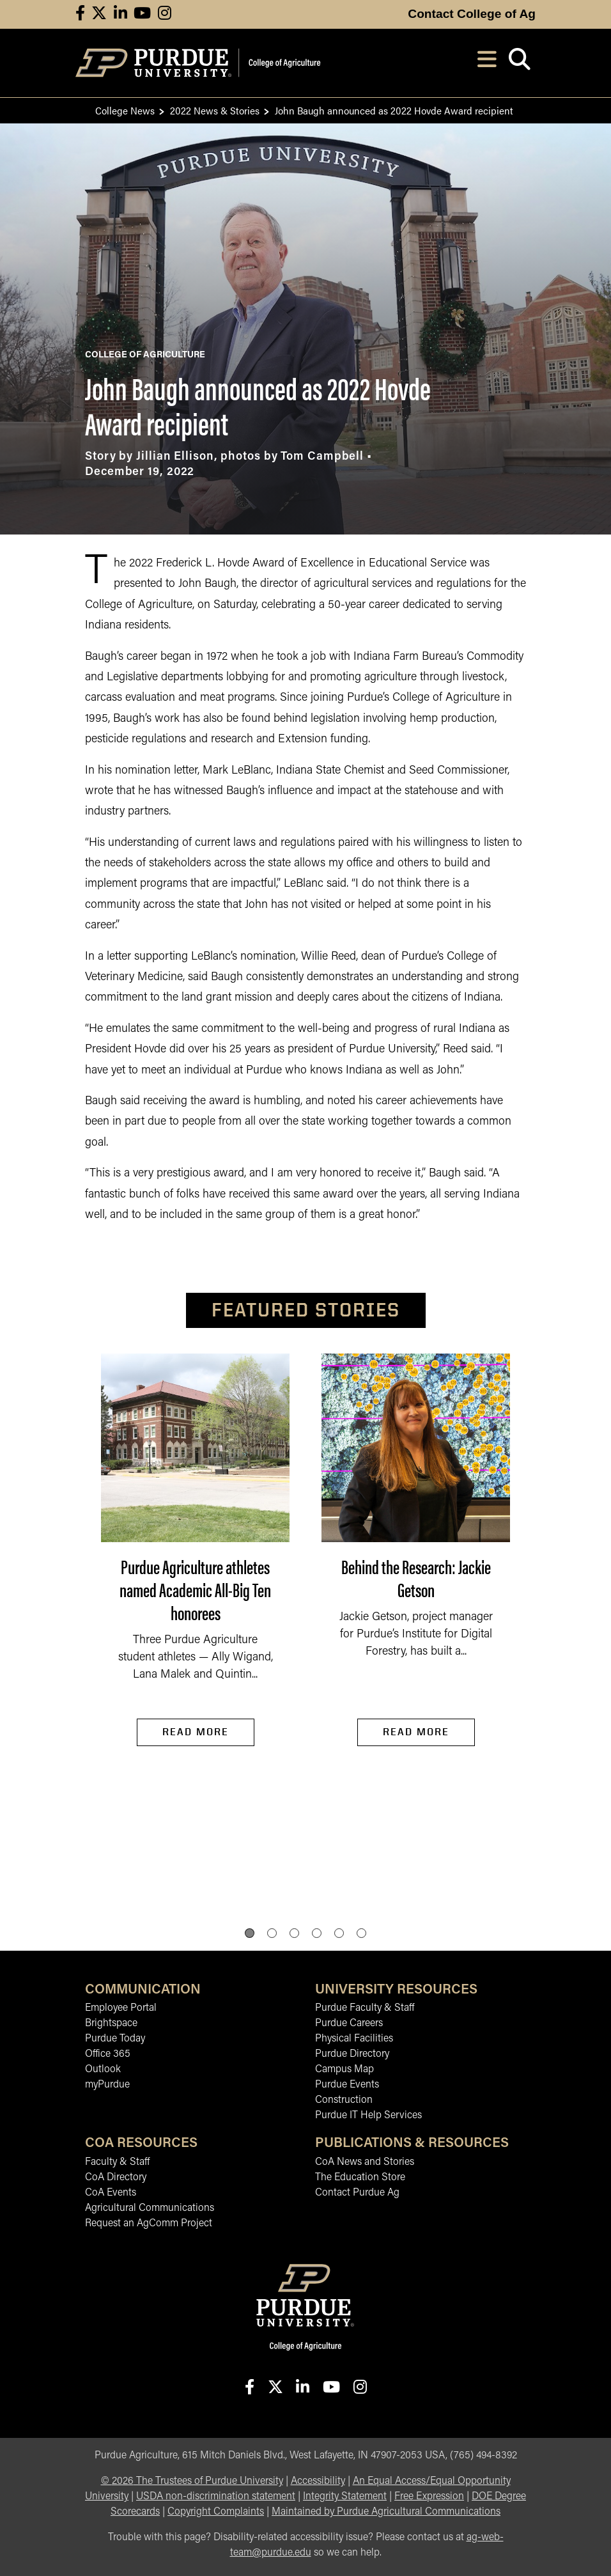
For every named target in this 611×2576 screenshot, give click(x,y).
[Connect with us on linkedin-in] (302, 2388)
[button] (249, 1933)
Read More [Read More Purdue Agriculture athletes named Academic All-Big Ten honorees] (195, 1732)
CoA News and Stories (364, 2162)
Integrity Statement (345, 2497)
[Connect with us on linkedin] (120, 14)
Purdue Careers (349, 2023)
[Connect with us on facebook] (80, 14)
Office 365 (107, 2054)
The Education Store (360, 2178)
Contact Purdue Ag (357, 2193)
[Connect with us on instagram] (164, 14)
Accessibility (318, 2481)
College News (125, 110)
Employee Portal (121, 2008)
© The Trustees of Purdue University (192, 2481)
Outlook (103, 2070)
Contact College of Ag (472, 13)
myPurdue (107, 2085)
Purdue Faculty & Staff (364, 2008)
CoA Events (110, 2193)
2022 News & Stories (214, 110)
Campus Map (344, 2070)
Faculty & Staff (117, 2162)
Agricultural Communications (149, 2208)
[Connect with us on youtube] (142, 14)
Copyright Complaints (215, 2512)
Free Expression (429, 2497)
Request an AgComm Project (148, 2224)
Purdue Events (347, 2085)
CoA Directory (115, 2178)
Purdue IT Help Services (368, 2116)
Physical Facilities (354, 2039)
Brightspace (111, 2023)
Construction (344, 2100)
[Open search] (519, 63)
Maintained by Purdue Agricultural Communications (386, 2512)
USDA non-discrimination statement (215, 2497)
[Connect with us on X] (99, 14)
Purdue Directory (352, 2054)
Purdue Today (115, 2039)
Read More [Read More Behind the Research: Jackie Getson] (416, 1732)
